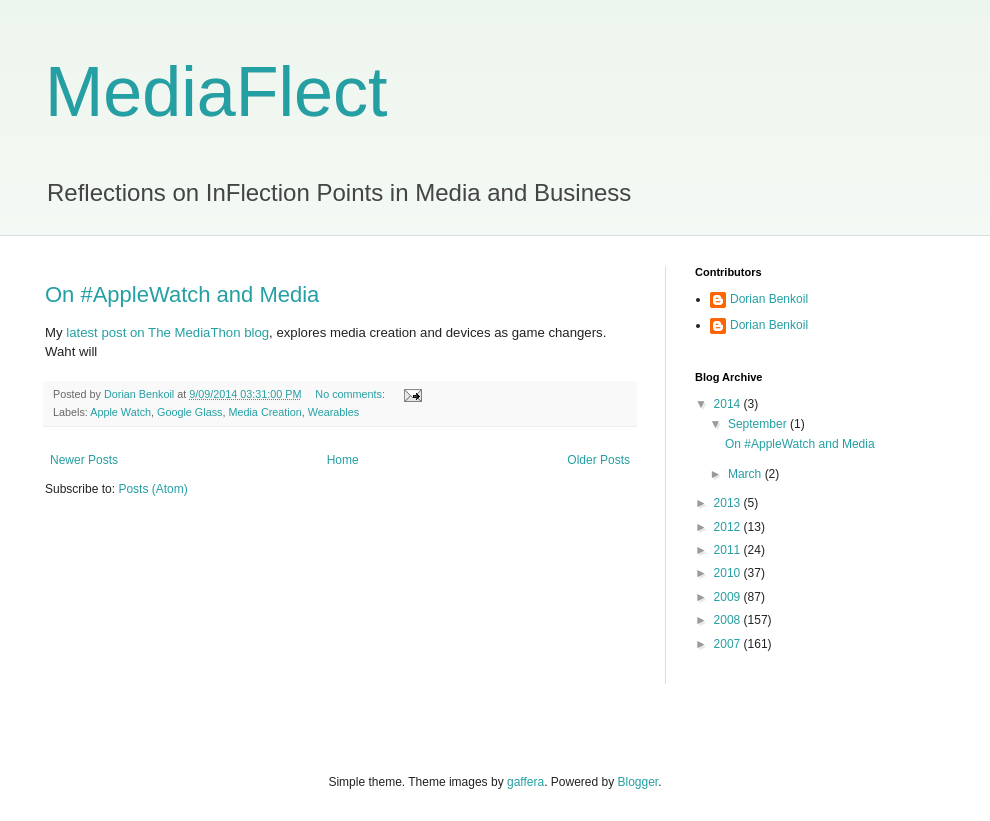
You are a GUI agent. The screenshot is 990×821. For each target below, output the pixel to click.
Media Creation (264, 412)
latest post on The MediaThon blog (167, 332)
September (759, 424)
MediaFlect (216, 92)
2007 (729, 644)
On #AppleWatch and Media (182, 294)
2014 (729, 404)
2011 (729, 550)
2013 (729, 503)
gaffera (525, 782)
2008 (729, 620)
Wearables (333, 412)
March (746, 474)
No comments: (351, 394)
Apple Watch (120, 412)
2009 (729, 597)
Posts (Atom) (152, 489)
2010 (729, 573)
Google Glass (189, 412)
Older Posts (598, 460)
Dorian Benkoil (769, 299)
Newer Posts (84, 460)
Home (343, 460)
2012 (729, 527)
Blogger (638, 782)
